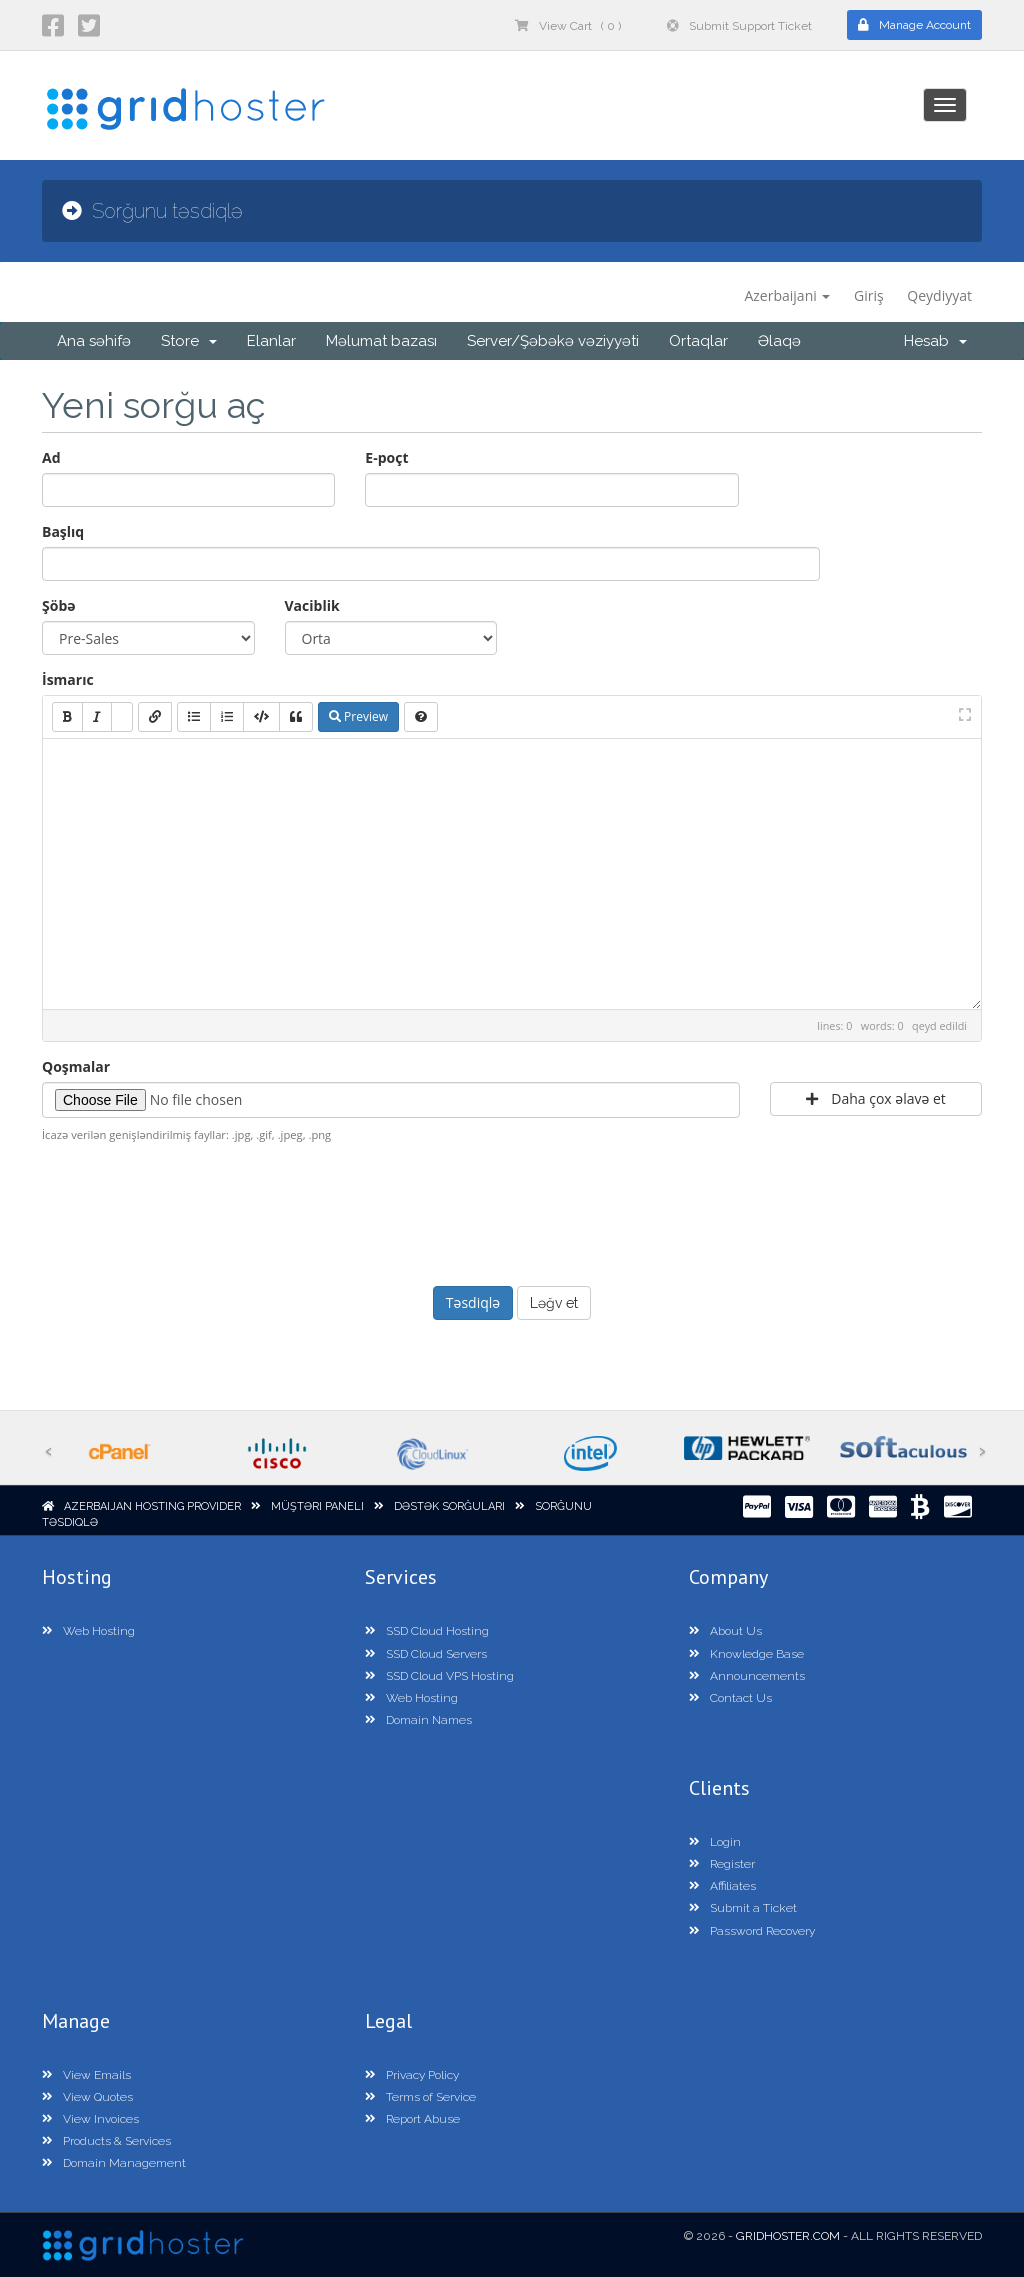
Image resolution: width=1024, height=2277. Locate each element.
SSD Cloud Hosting (427, 1631)
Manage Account (914, 25)
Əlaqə (779, 341)
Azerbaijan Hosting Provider (152, 1506)
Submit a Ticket (743, 1908)
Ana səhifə (94, 341)
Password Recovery (752, 1931)
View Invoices (90, 2119)
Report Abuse (412, 2119)
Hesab (935, 341)
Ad (51, 457)
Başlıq (63, 531)
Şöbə (59, 605)
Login (715, 1842)
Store (189, 341)
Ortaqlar (698, 341)
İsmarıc (68, 679)
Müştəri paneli (317, 1506)
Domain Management (114, 2163)
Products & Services (106, 2141)
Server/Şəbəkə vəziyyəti (553, 341)
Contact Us (730, 1698)
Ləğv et (554, 1303)
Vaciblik (312, 605)
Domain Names (418, 1720)
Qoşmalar (76, 1066)
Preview (358, 716)
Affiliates (722, 1886)
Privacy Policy (412, 2075)
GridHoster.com (788, 2236)
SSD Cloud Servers (426, 1654)
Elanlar (271, 341)
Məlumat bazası (381, 341)
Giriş (869, 295)
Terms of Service (420, 2097)
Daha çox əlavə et (876, 1098)
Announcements (747, 1676)
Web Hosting (88, 1631)
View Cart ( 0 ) (568, 26)
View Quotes (87, 2097)
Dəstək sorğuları (449, 1506)
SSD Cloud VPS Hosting (439, 1676)
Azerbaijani (787, 295)
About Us (725, 1631)
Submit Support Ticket (739, 26)
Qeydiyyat (939, 295)
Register (722, 1864)
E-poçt (386, 457)
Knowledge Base (746, 1654)
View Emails (86, 2075)
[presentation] (512, 1212)
